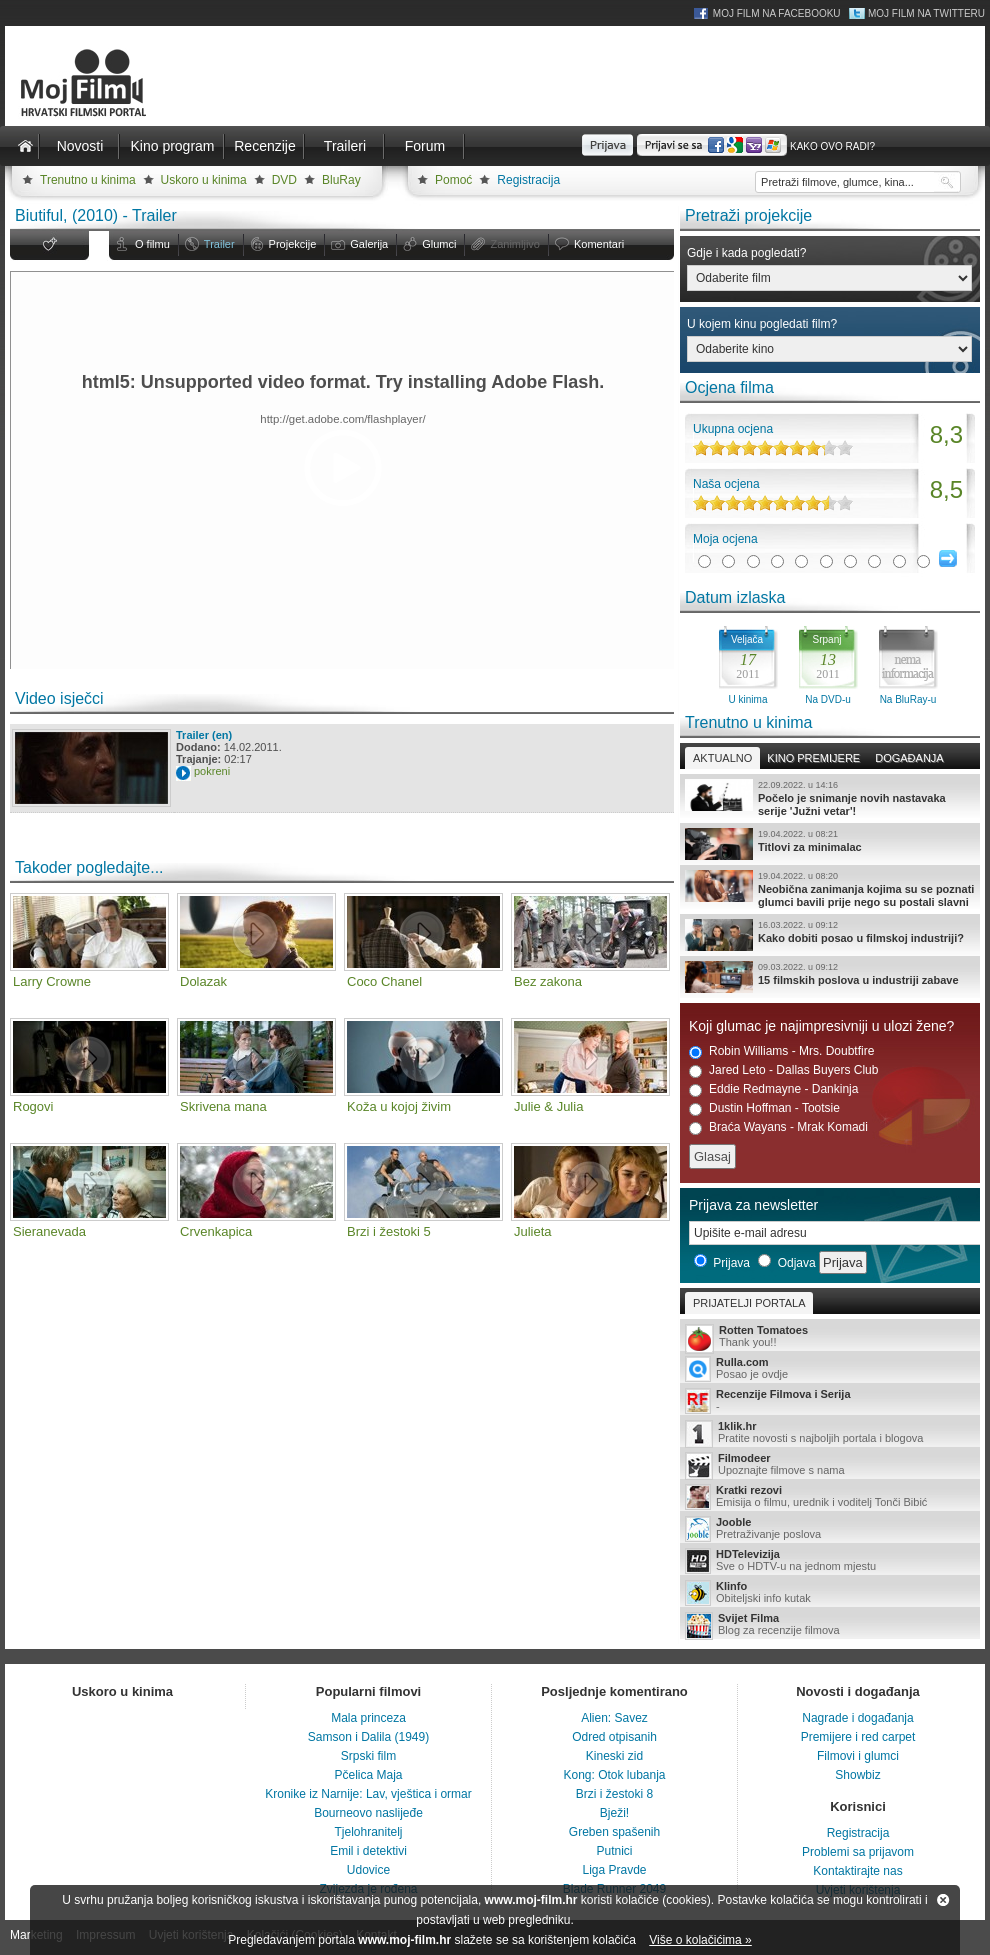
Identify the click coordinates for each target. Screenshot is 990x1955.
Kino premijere (813, 758)
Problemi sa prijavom (858, 1852)
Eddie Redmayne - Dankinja (773, 1089)
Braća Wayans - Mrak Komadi (778, 1127)
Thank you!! (830, 1337)
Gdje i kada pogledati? (746, 253)
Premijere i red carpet (858, 1737)
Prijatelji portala (749, 1303)
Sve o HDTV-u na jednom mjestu (830, 1561)
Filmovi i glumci (858, 1756)
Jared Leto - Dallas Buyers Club (783, 1070)
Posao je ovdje (830, 1369)
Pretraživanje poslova (830, 1529)
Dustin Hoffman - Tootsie (764, 1108)
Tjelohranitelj (368, 1832)
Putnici (614, 1851)
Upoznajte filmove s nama (830, 1465)
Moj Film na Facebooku (777, 13)
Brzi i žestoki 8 (614, 1794)
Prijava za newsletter (753, 1205)
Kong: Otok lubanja (614, 1775)
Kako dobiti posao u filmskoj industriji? (830, 935)
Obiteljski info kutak (830, 1593)
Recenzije (264, 146)
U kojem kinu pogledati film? (762, 324)
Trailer (219, 244)
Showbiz (857, 1775)
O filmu (152, 244)
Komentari (599, 244)
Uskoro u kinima (204, 180)
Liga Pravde (614, 1870)
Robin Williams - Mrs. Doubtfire (781, 1051)
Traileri (345, 146)
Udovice (368, 1870)
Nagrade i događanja (857, 1718)
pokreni (212, 771)
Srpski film (368, 1756)
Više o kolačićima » (700, 1940)
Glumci (439, 244)
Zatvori (943, 1900)
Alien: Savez (614, 1718)
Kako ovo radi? (832, 146)
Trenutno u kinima (88, 180)
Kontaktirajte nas (857, 1871)
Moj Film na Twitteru (926, 13)
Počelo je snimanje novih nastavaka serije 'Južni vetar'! (830, 798)
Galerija (369, 244)
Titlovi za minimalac (830, 844)
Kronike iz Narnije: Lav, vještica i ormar (368, 1794)
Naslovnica (25, 146)
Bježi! (614, 1813)
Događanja (909, 758)
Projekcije (293, 244)
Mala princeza (368, 1718)
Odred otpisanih (614, 1737)
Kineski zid (614, 1756)
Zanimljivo (515, 244)
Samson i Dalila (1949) (368, 1737)
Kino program (172, 146)
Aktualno (722, 758)
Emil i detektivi (368, 1851)
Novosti (80, 146)
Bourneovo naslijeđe (368, 1813)
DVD (284, 180)
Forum (425, 146)
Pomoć (453, 180)
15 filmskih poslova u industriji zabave (830, 977)
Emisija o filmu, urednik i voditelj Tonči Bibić (830, 1497)
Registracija (528, 180)
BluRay (341, 180)
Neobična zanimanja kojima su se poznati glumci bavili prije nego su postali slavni (830, 889)
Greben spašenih (614, 1832)
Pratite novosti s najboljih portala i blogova (830, 1433)
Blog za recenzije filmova (830, 1625)
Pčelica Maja (368, 1775)
